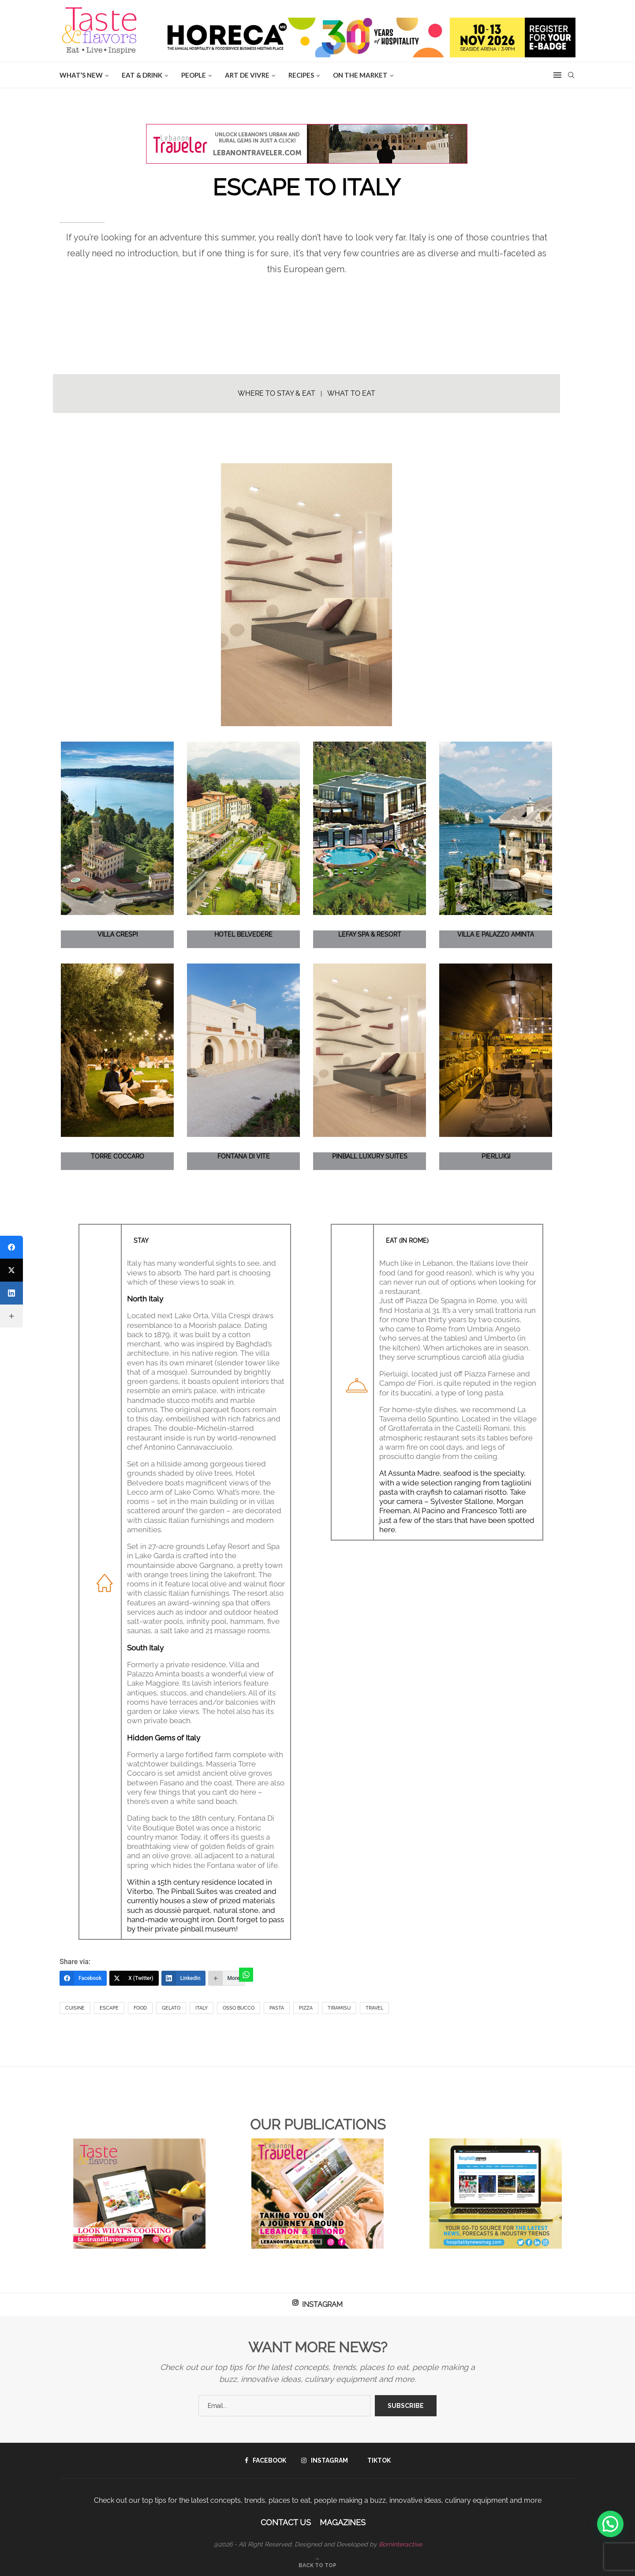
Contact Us (286, 2522)
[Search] (571, 75)
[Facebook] (83, 1978)
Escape (109, 2008)
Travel (374, 2008)
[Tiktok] (377, 2460)
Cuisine (75, 2008)
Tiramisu (339, 2008)
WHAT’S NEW (81, 75)
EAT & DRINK (142, 75)
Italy (201, 2008)
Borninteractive (400, 2544)
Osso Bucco (238, 2008)
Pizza (306, 2008)
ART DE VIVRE (247, 75)
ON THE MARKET (360, 75)
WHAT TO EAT (351, 393)
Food (140, 2008)
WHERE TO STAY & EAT (276, 393)
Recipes (301, 75)
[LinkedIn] (183, 1978)
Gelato (171, 2008)
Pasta (276, 2008)
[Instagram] (324, 2460)
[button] (610, 2524)
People (193, 75)
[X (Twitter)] (134, 1978)
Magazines (343, 2522)
